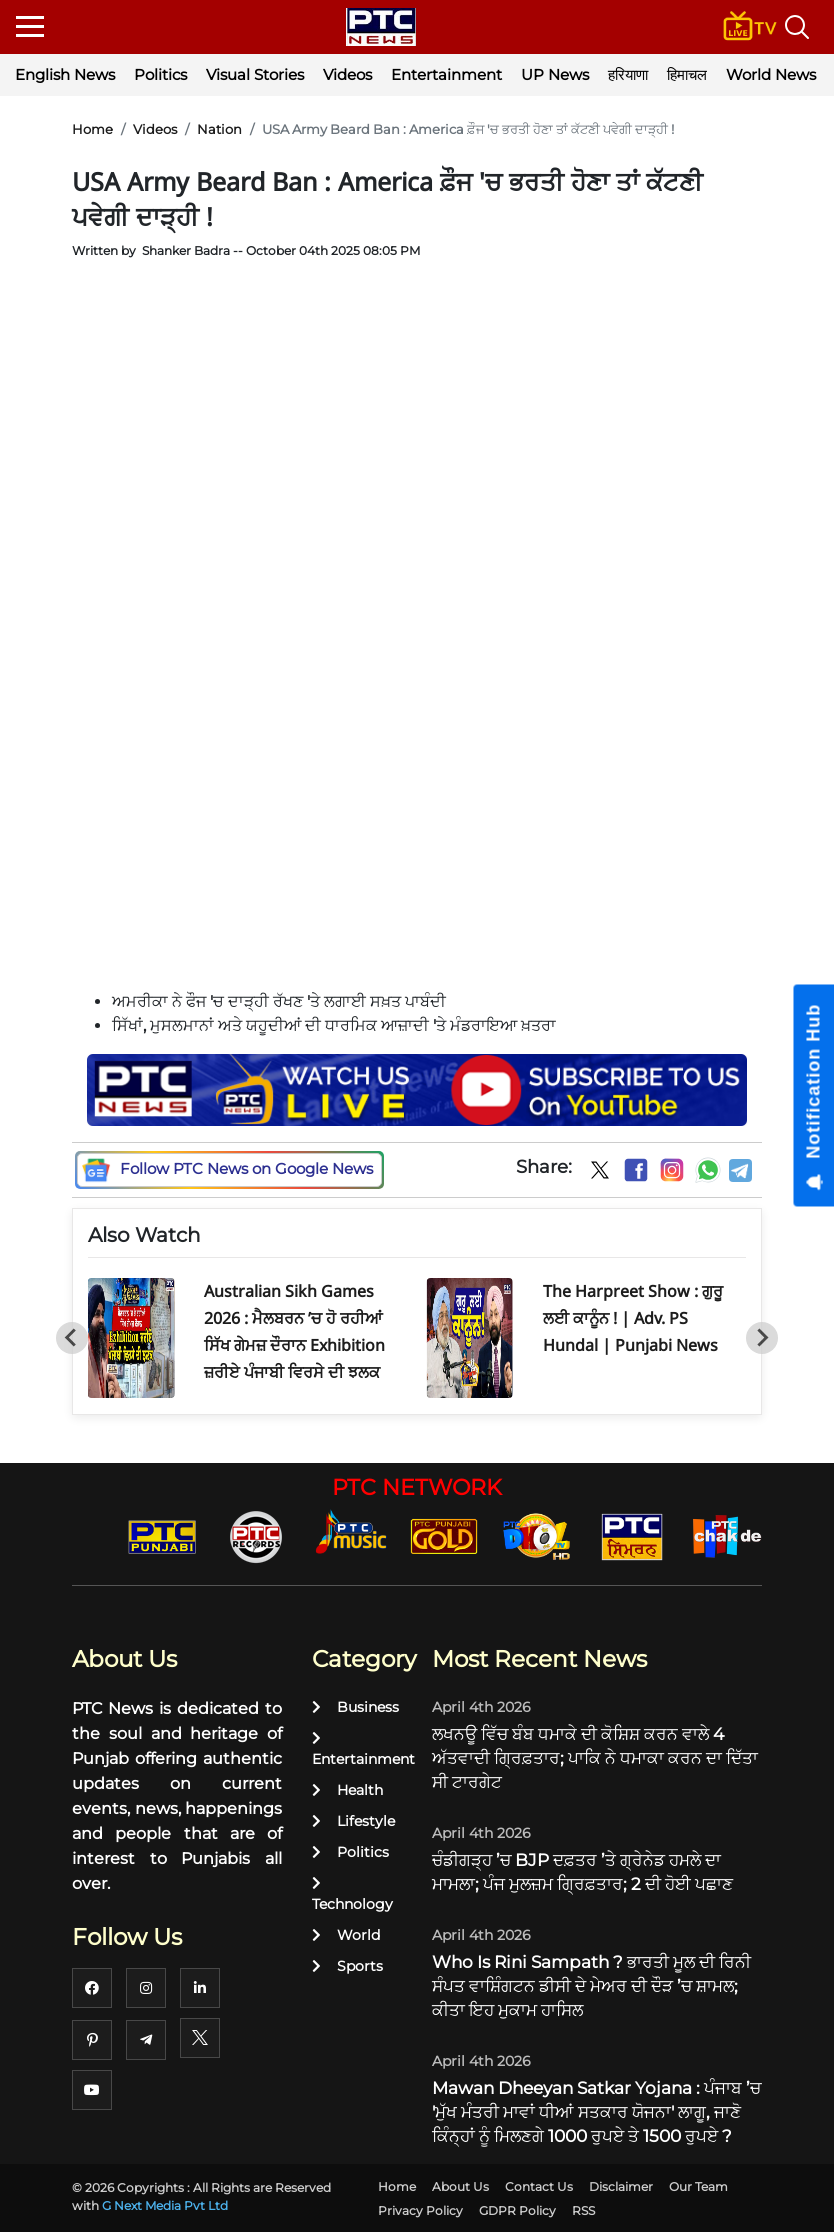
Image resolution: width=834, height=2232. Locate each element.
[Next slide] (762, 1338)
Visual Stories (255, 74)
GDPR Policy (517, 2210)
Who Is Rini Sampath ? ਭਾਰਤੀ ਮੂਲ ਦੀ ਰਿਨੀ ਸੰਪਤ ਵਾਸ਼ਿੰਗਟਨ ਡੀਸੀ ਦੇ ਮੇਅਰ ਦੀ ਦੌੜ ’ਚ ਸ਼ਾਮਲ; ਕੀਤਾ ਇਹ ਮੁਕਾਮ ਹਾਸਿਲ (591, 1986)
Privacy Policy (420, 2210)
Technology (352, 1894)
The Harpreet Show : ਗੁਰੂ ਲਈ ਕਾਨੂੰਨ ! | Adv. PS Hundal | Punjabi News (633, 1318)
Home (92, 129)
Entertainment (446, 74)
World (346, 1935)
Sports (347, 1966)
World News (771, 74)
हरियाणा (628, 74)
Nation (219, 129)
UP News (555, 74)
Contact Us (539, 2186)
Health (347, 1790)
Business (355, 1707)
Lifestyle (353, 1821)
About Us (460, 2186)
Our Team (698, 2186)
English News (65, 74)
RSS (583, 2210)
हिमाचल (687, 74)
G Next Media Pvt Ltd (165, 2205)
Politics (160, 74)
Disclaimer (621, 2186)
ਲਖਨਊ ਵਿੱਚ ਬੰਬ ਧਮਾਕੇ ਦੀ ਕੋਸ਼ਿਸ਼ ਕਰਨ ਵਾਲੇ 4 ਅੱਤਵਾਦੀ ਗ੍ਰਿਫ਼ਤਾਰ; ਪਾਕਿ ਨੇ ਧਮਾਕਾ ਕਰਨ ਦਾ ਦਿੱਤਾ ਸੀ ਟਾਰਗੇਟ (595, 1758)
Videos (347, 74)
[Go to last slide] (72, 1338)
